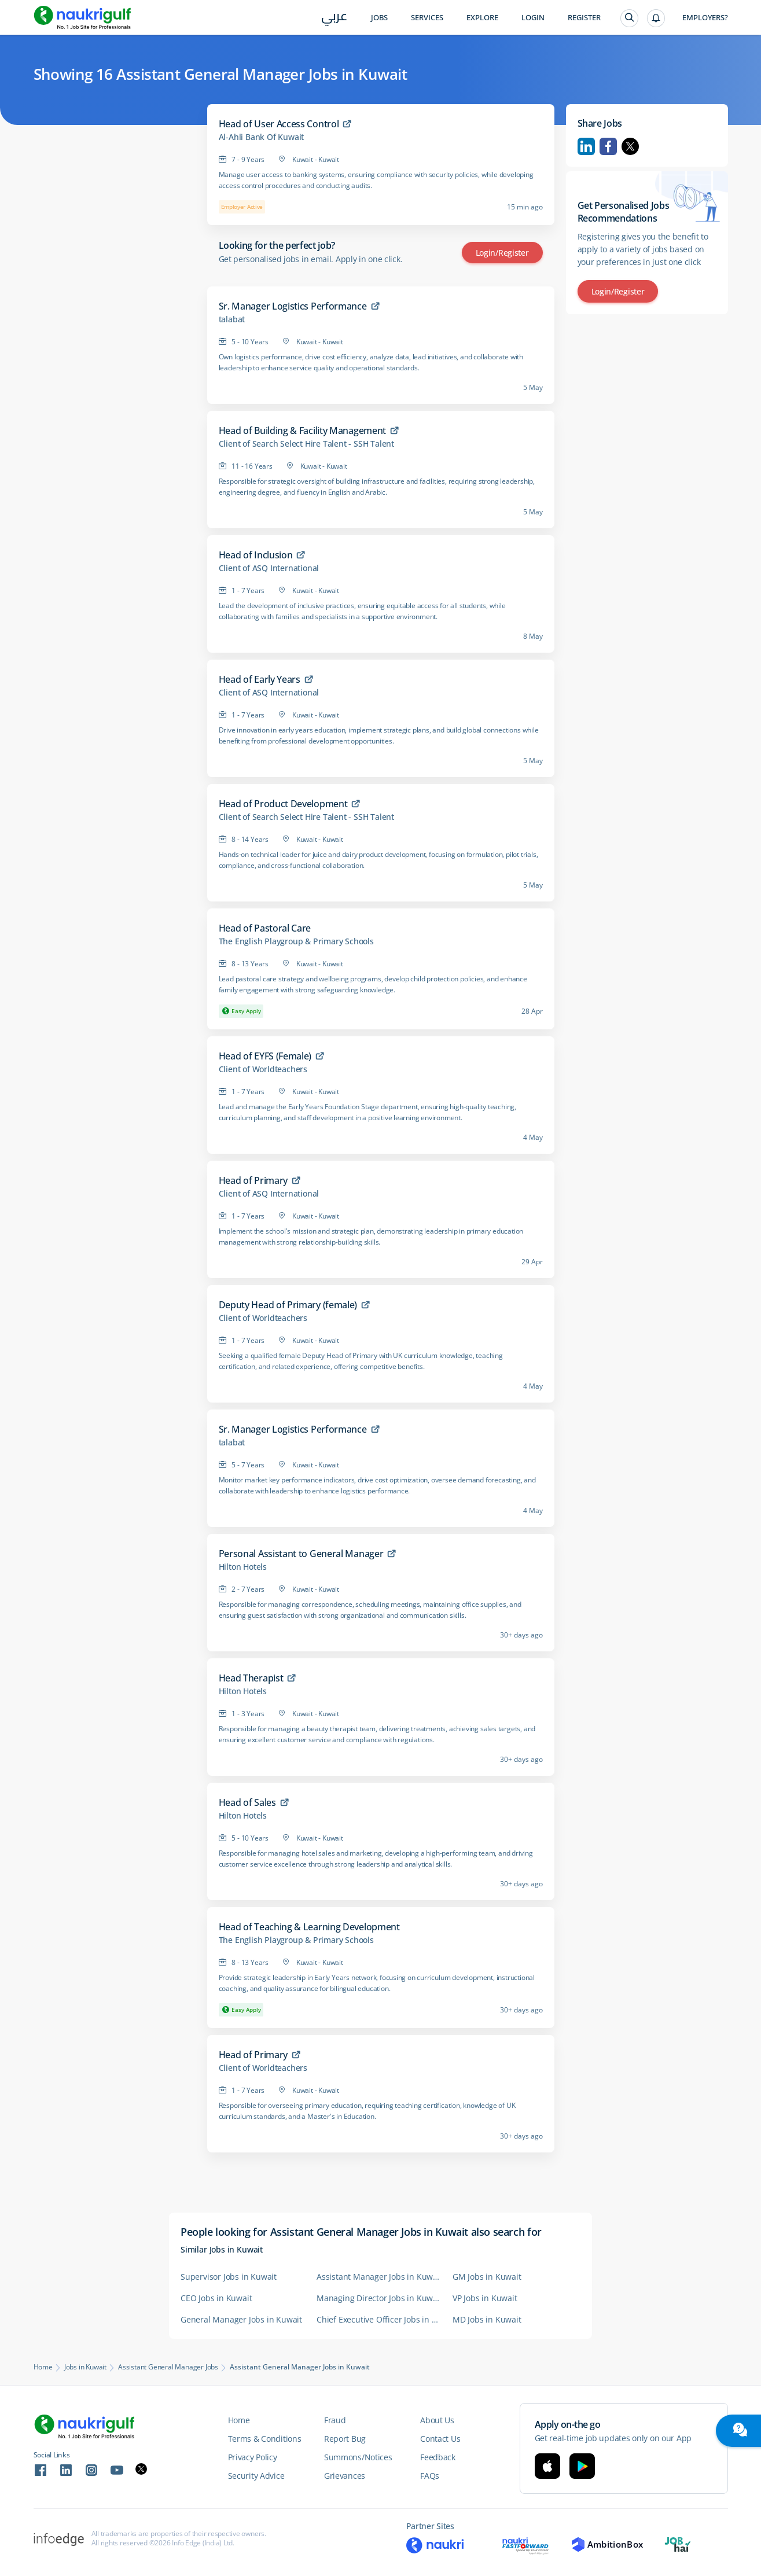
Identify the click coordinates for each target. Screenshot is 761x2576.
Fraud (335, 2420)
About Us (437, 2420)
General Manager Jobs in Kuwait (241, 2319)
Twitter (630, 146)
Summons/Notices (358, 2457)
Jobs (379, 18)
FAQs (429, 2475)
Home (43, 2367)
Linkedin (586, 146)
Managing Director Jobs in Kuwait (379, 2297)
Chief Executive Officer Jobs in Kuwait (379, 2319)
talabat (232, 319)
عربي (334, 18)
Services (427, 18)
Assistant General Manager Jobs (168, 2367)
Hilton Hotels (243, 1567)
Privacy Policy (252, 2457)
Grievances (344, 2475)
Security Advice (256, 2475)
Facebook (608, 146)
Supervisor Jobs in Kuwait (229, 2276)
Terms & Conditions (265, 2438)
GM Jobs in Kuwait (487, 2276)
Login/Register (502, 252)
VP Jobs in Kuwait (485, 2297)
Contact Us (440, 2438)
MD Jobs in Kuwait (487, 2319)
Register (584, 18)
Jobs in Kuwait (85, 2367)
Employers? (705, 18)
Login (533, 18)
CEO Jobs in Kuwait (216, 2297)
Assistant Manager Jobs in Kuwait (379, 2276)
